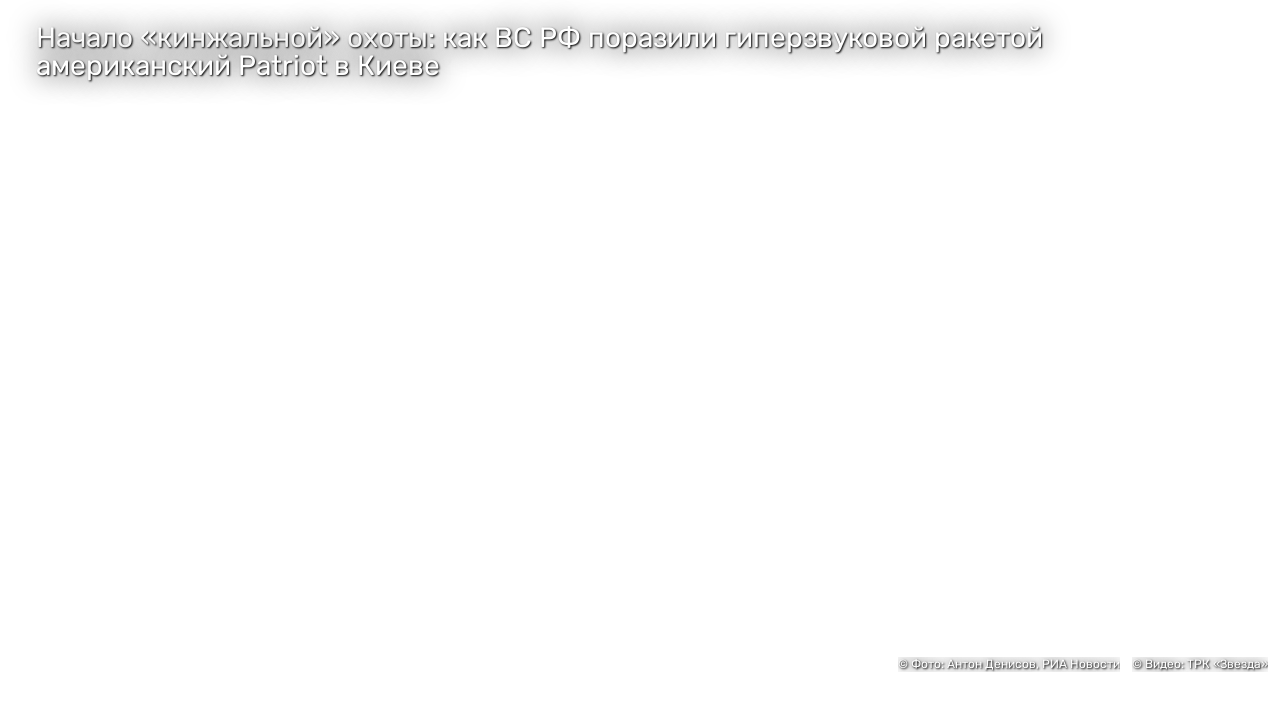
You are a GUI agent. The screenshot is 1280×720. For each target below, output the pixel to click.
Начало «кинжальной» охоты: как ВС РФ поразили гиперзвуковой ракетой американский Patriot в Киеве (539, 52)
